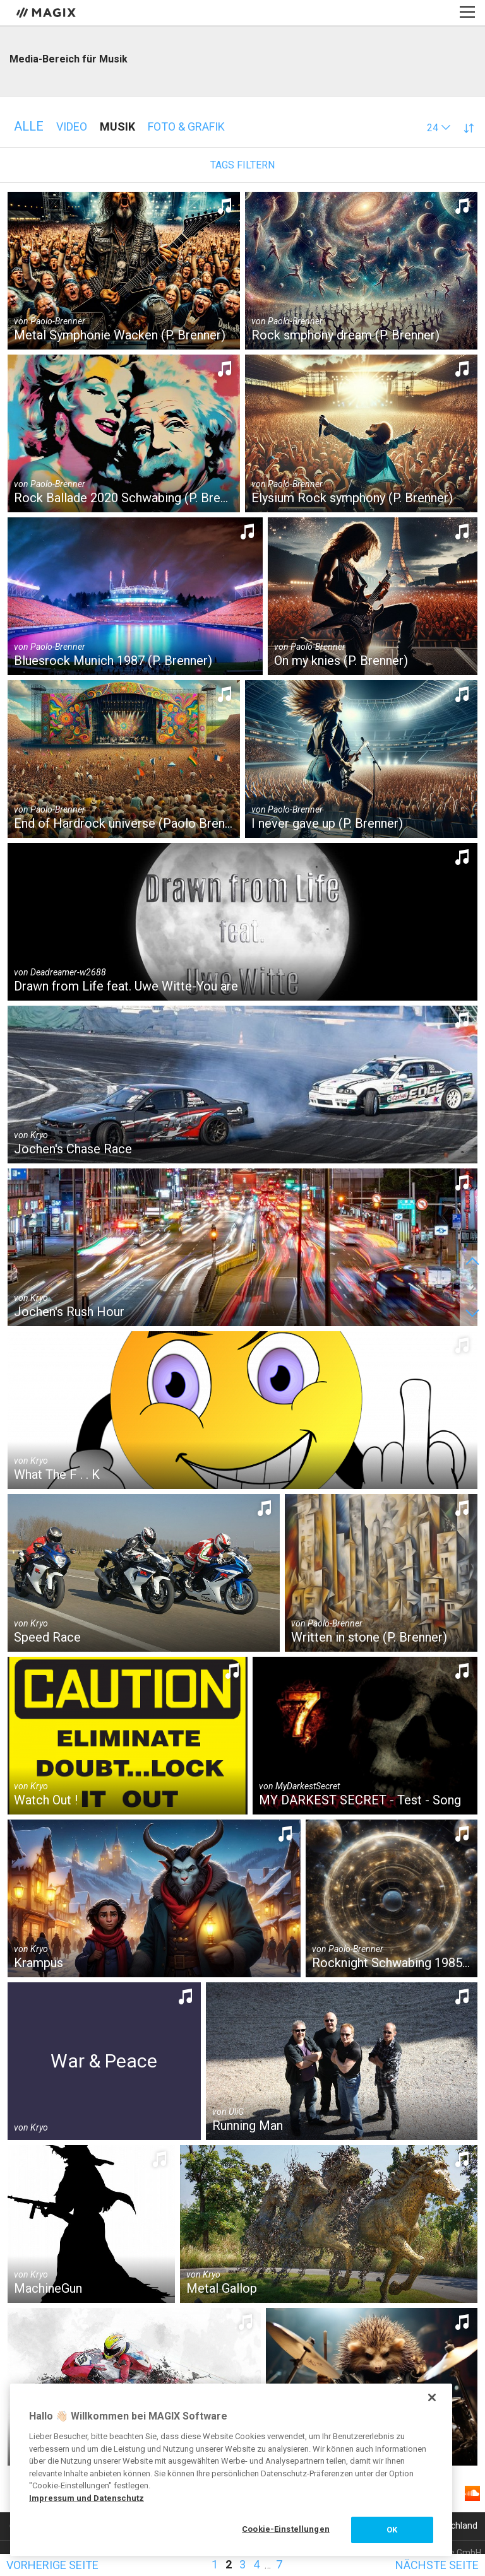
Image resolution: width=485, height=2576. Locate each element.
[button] (439, 128)
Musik (117, 126)
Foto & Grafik (186, 126)
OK (391, 2529)
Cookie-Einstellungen (286, 2529)
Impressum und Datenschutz (86, 2498)
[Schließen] (432, 2397)
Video (71, 126)
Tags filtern (242, 165)
